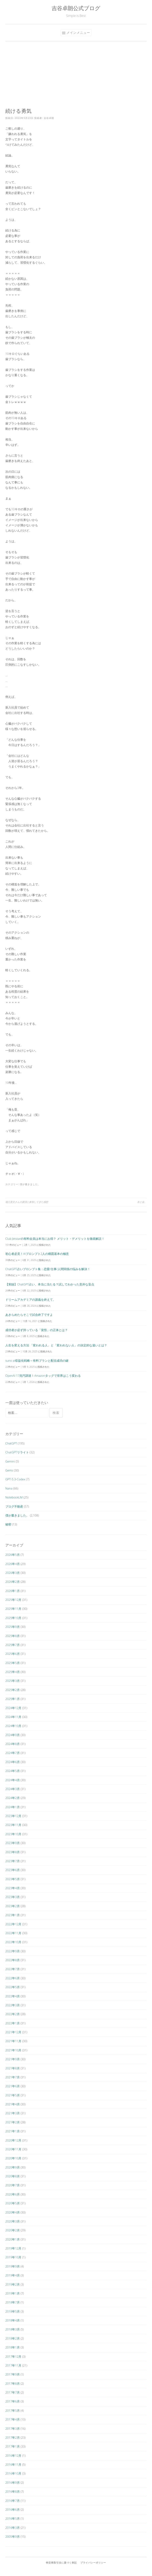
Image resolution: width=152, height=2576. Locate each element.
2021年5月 (12, 2095)
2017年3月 (12, 2428)
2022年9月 (12, 1951)
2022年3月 (12, 2005)
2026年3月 (12, 1573)
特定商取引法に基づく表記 (61, 2562)
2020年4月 (12, 2212)
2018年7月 (12, 2302)
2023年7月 (12, 1861)
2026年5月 (12, 1555)
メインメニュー (78, 32)
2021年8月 (12, 2068)
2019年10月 (13, 2257)
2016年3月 (12, 2528)
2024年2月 (12, 1798)
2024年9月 (12, 1735)
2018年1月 (12, 2347)
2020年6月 (12, 2194)
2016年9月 (12, 2482)
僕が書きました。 (30, 1184)
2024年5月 (12, 1771)
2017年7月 (12, 2392)
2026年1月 (12, 1591)
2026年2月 (12, 1582)
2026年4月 (12, 1564)
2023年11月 (13, 1825)
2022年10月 (13, 1942)
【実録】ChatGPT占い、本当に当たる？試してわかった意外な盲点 (49, 1284)
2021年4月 (12, 2104)
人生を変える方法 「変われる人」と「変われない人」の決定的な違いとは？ (56, 1345)
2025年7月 (12, 1645)
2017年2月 (12, 2437)
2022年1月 (12, 2023)
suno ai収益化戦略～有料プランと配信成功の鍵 (36, 1360)
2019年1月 (12, 2293)
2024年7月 (12, 1753)
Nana (8, 1488)
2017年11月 (13, 2365)
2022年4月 (12, 1996)
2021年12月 (13, 2032)
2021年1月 (12, 2131)
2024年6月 (12, 1762)
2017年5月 (12, 2410)
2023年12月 (13, 1816)
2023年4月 (12, 1888)
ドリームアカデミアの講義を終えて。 (30, 1299)
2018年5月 (12, 2311)
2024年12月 (13, 1708)
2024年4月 (12, 1780)
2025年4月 (12, 1672)
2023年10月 (13, 1834)
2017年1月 (12, 2446)
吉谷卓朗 (49, 118)
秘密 (8, 1524)
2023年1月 (12, 1915)
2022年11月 (13, 1933)
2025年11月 (13, 1609)
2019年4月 (12, 2275)
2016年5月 (12, 2518)
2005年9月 (12, 2536)
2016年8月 (12, 2491)
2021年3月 (12, 2113)
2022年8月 (12, 1960)
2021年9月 (12, 2059)
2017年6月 (12, 2401)
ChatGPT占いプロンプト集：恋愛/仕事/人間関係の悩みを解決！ (47, 1269)
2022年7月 (12, 1969)
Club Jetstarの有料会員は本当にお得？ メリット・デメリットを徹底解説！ (54, 1239)
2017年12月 (13, 2356)
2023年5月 (12, 1879)
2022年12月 (13, 1924)
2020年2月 (12, 2230)
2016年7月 (12, 2501)
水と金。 (142, 1202)
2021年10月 (13, 2050)
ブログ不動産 (14, 1506)
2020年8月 (12, 2176)
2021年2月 (12, 2122)
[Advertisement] (76, 74)
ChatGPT (11, 1443)
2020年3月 (12, 2221)
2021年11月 (13, 2041)
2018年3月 (12, 2329)
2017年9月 (12, 2374)
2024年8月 (12, 1744)
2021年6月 (12, 2086)
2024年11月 (13, 1717)
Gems (9, 1470)
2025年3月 (12, 1681)
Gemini (10, 1461)
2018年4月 (12, 2320)
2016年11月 (13, 2464)
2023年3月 (12, 1897)
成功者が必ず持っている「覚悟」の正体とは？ (36, 1330)
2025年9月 (12, 1627)
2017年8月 (12, 2383)
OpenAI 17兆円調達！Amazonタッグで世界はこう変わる (43, 1376)
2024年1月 (12, 1807)
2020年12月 (13, 2140)
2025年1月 (12, 1699)
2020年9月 (12, 2167)
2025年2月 (12, 1690)
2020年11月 (13, 2149)
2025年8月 (12, 1636)
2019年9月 (12, 2266)
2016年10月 (13, 2473)
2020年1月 (12, 2239)
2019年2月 (12, 2284)
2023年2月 (12, 1906)
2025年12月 (13, 1600)
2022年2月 (12, 2014)
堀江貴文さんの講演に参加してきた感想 (26, 1202)
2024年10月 (13, 1726)
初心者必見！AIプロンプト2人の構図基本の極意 (37, 1254)
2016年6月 (12, 2509)
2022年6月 (12, 1978)
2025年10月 (13, 1618)
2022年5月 (12, 1987)
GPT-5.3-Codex (15, 1479)
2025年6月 (12, 1654)
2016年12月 (13, 2455)
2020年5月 (12, 2203)
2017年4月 (12, 2419)
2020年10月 (13, 2158)
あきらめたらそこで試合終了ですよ (29, 1315)
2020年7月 (12, 2185)
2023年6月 (12, 1870)
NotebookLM (14, 1497)
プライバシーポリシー (93, 2562)
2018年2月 (12, 2338)
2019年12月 (13, 2248)
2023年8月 (12, 1852)
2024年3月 (12, 1789)
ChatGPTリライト (17, 1452)
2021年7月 (12, 2077)
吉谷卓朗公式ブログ (76, 8)
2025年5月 (12, 1663)
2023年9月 (12, 1843)
